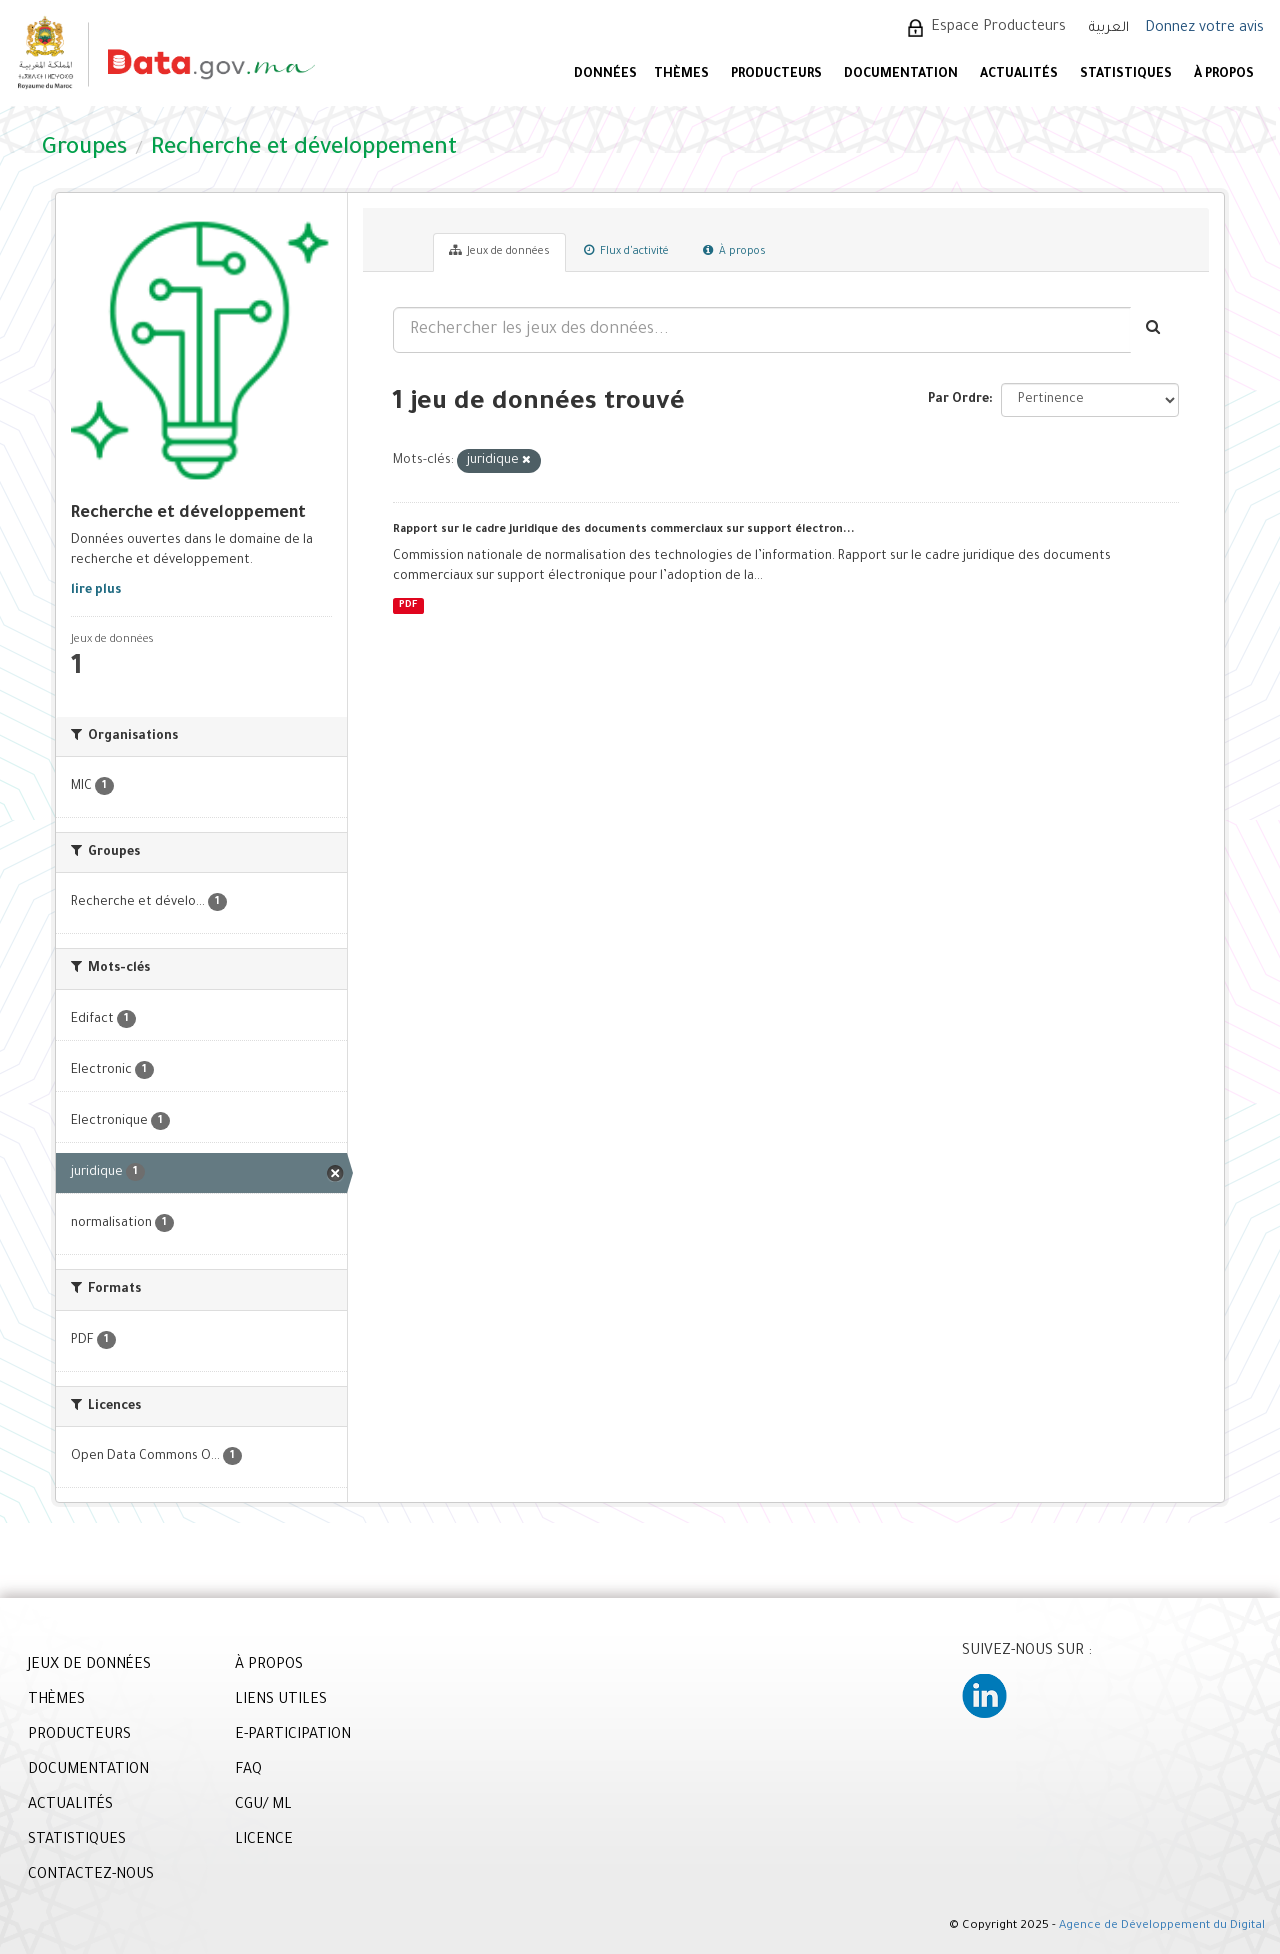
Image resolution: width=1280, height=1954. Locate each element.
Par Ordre (958, 400)
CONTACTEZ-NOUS (91, 1876)
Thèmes (681, 75)
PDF (408, 605)
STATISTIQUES (1126, 75)
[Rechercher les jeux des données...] (762, 330)
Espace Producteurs (998, 28)
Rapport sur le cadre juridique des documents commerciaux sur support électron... (624, 530)
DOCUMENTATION (901, 75)
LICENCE (264, 1841)
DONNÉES (605, 75)
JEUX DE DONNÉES (89, 1666)
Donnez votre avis (1204, 29)
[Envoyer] (1154, 330)
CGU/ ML (263, 1806)
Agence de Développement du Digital (1162, 1926)
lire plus (96, 591)
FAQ (248, 1771)
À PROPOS (1224, 75)
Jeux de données (499, 251)
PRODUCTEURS (776, 75)
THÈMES (56, 1701)
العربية (1109, 28)
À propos (734, 251)
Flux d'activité (626, 251)
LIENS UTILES (281, 1701)
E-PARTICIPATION (293, 1736)
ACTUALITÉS (1019, 75)
